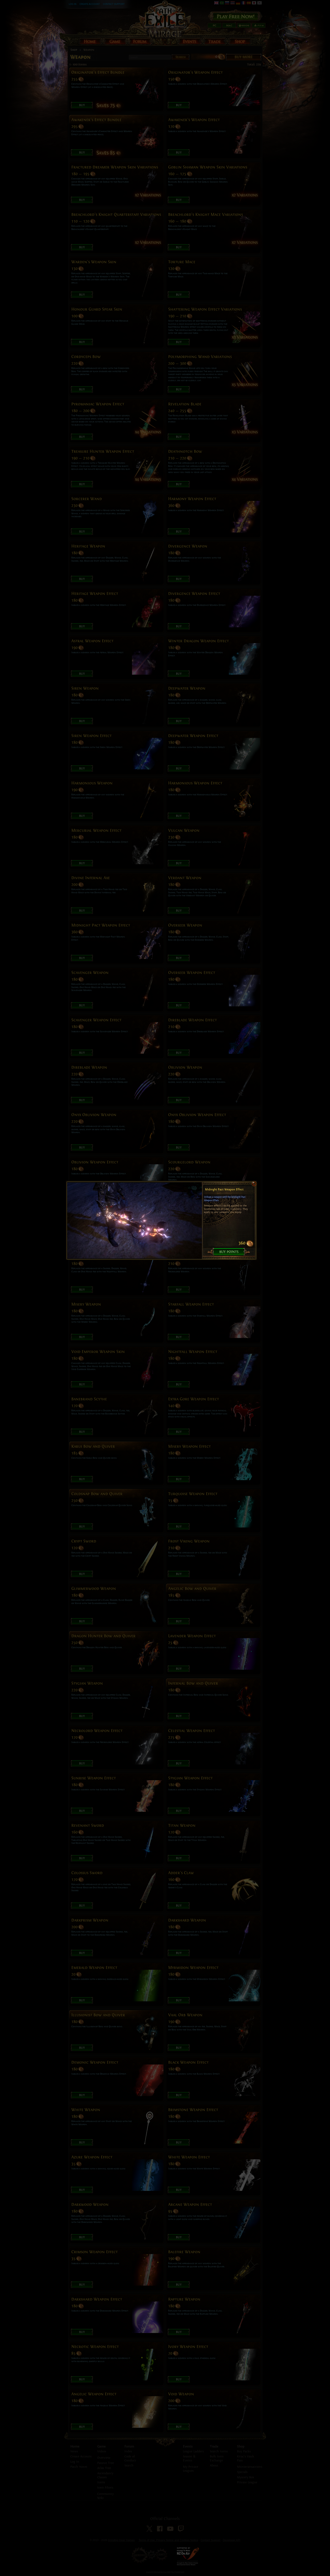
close (257, 1251)
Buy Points (232, 1320)
